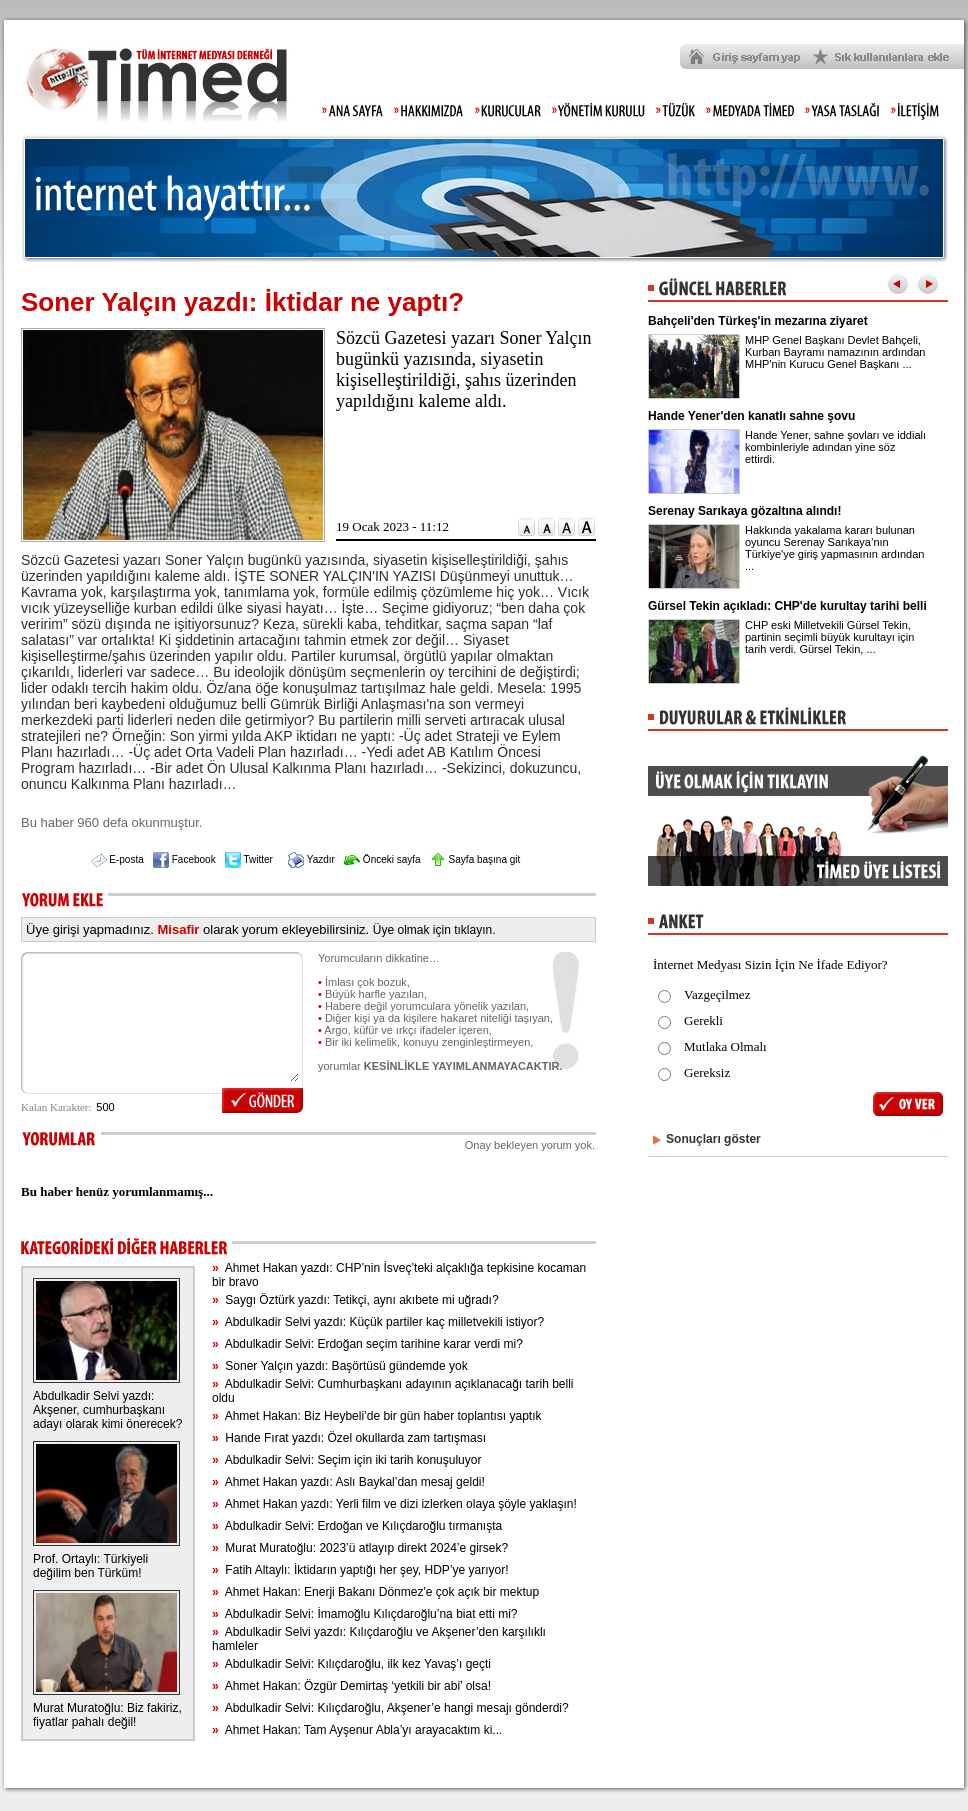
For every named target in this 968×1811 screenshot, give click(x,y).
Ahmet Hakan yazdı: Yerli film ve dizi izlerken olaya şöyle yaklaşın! (394, 1504)
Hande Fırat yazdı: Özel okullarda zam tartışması (349, 1438)
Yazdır (311, 859)
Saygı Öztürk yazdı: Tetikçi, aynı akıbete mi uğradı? (355, 1300)
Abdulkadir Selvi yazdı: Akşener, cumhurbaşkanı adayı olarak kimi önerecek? (107, 1410)
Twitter (249, 859)
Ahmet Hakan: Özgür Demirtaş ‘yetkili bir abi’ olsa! (351, 1686)
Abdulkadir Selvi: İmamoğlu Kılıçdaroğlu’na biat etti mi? (365, 1614)
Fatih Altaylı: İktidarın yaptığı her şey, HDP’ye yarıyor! (360, 1570)
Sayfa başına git (475, 859)
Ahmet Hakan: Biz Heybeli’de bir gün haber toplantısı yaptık (377, 1416)
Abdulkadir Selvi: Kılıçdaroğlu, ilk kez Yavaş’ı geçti (351, 1664)
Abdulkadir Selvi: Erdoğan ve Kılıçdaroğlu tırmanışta (357, 1526)
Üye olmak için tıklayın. (434, 930)
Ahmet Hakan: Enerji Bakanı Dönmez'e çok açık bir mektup (375, 1592)
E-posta (117, 859)
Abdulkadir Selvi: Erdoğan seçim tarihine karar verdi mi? (367, 1344)
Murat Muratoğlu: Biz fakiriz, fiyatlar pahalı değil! (107, 1715)
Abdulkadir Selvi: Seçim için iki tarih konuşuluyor (346, 1460)
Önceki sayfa (382, 859)
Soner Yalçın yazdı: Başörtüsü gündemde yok (340, 1366)
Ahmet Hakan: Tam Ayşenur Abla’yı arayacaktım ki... (357, 1730)
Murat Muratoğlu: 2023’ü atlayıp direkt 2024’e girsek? (360, 1548)
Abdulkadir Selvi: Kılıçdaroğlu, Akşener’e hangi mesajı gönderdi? (390, 1708)
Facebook (184, 859)
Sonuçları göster (713, 1139)
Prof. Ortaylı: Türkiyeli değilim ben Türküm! (90, 1566)
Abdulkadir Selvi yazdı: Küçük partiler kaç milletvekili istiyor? (378, 1322)
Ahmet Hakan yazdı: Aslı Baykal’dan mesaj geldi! (348, 1482)
